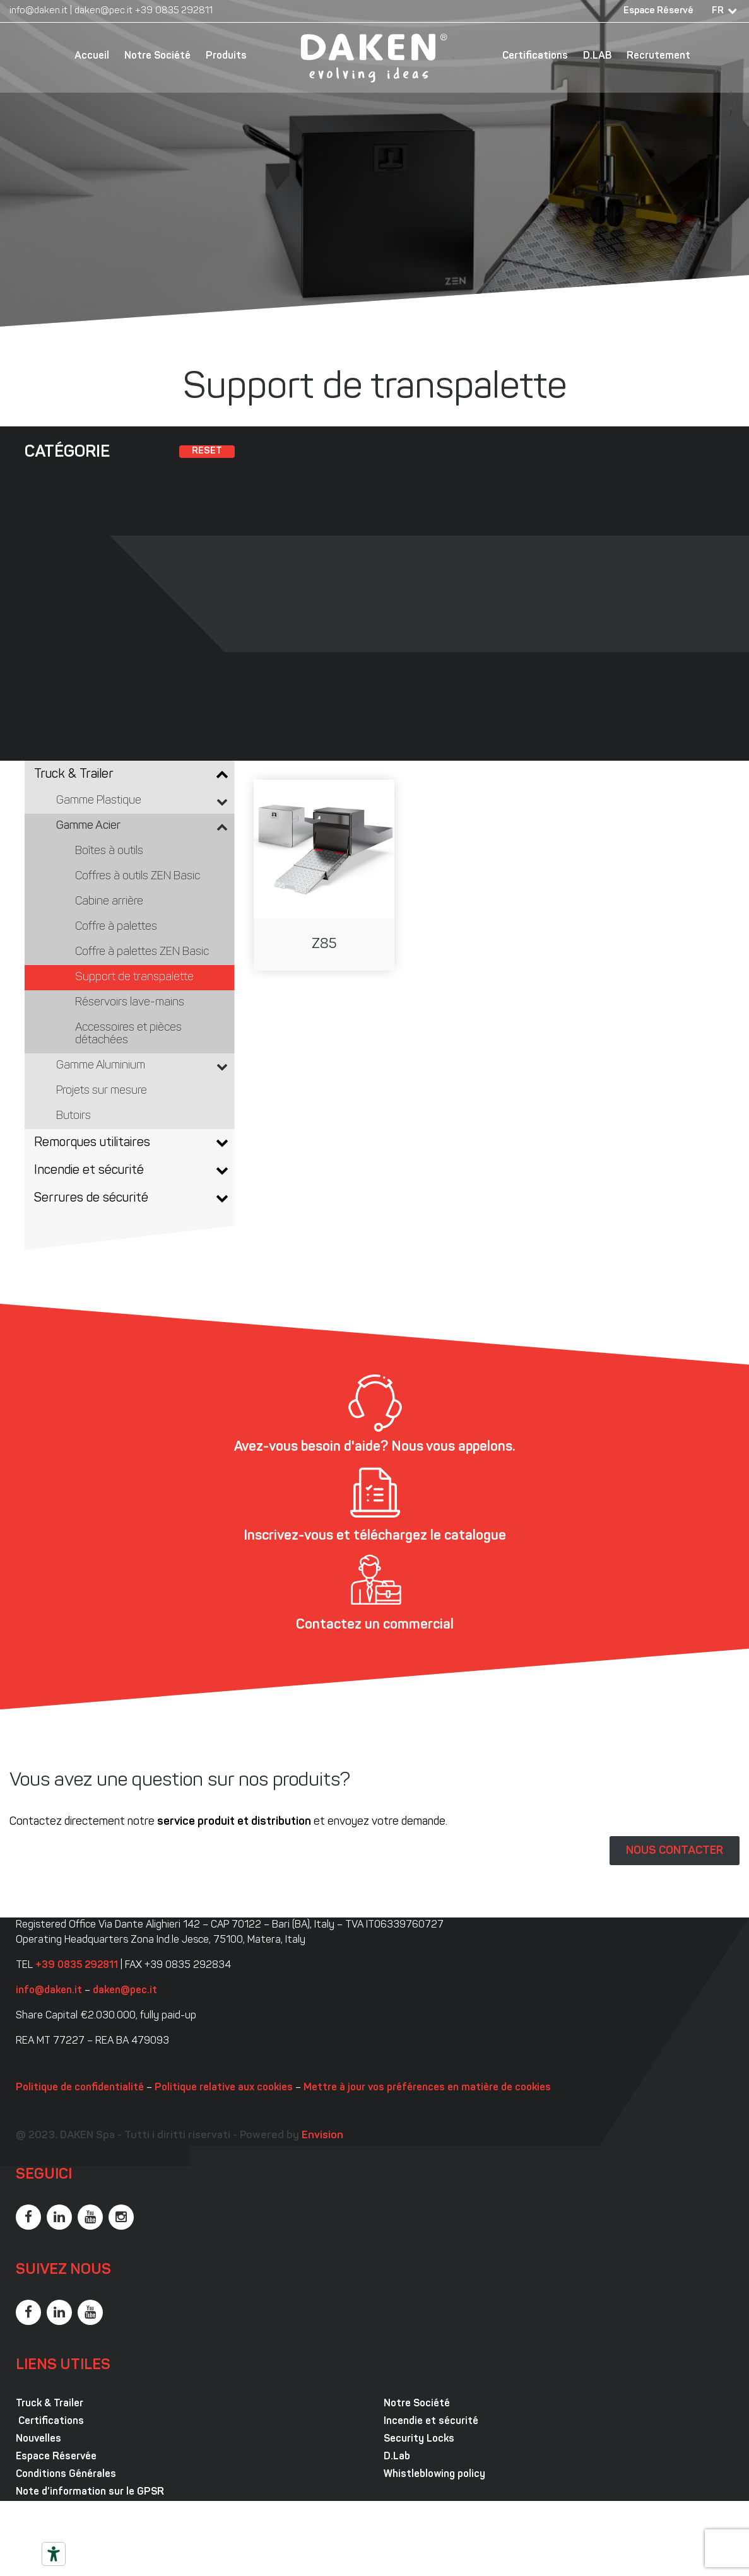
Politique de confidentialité (80, 2088)
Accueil (91, 56)
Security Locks (419, 2439)
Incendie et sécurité (431, 2421)
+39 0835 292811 (174, 11)
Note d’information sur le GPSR (90, 2492)
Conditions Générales (66, 2474)
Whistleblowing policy (434, 2474)
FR (718, 11)
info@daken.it (38, 11)
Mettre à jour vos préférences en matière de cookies (427, 2088)
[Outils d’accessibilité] (54, 2554)
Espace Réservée (56, 2457)
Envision (322, 2135)
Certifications (535, 56)
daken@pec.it (103, 11)
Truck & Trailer (49, 2404)
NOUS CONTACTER (674, 1850)
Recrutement (658, 56)
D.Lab (397, 2457)
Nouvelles (38, 2439)
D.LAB (597, 56)
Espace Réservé (658, 11)
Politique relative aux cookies (224, 2088)
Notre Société (157, 56)
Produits (226, 56)
